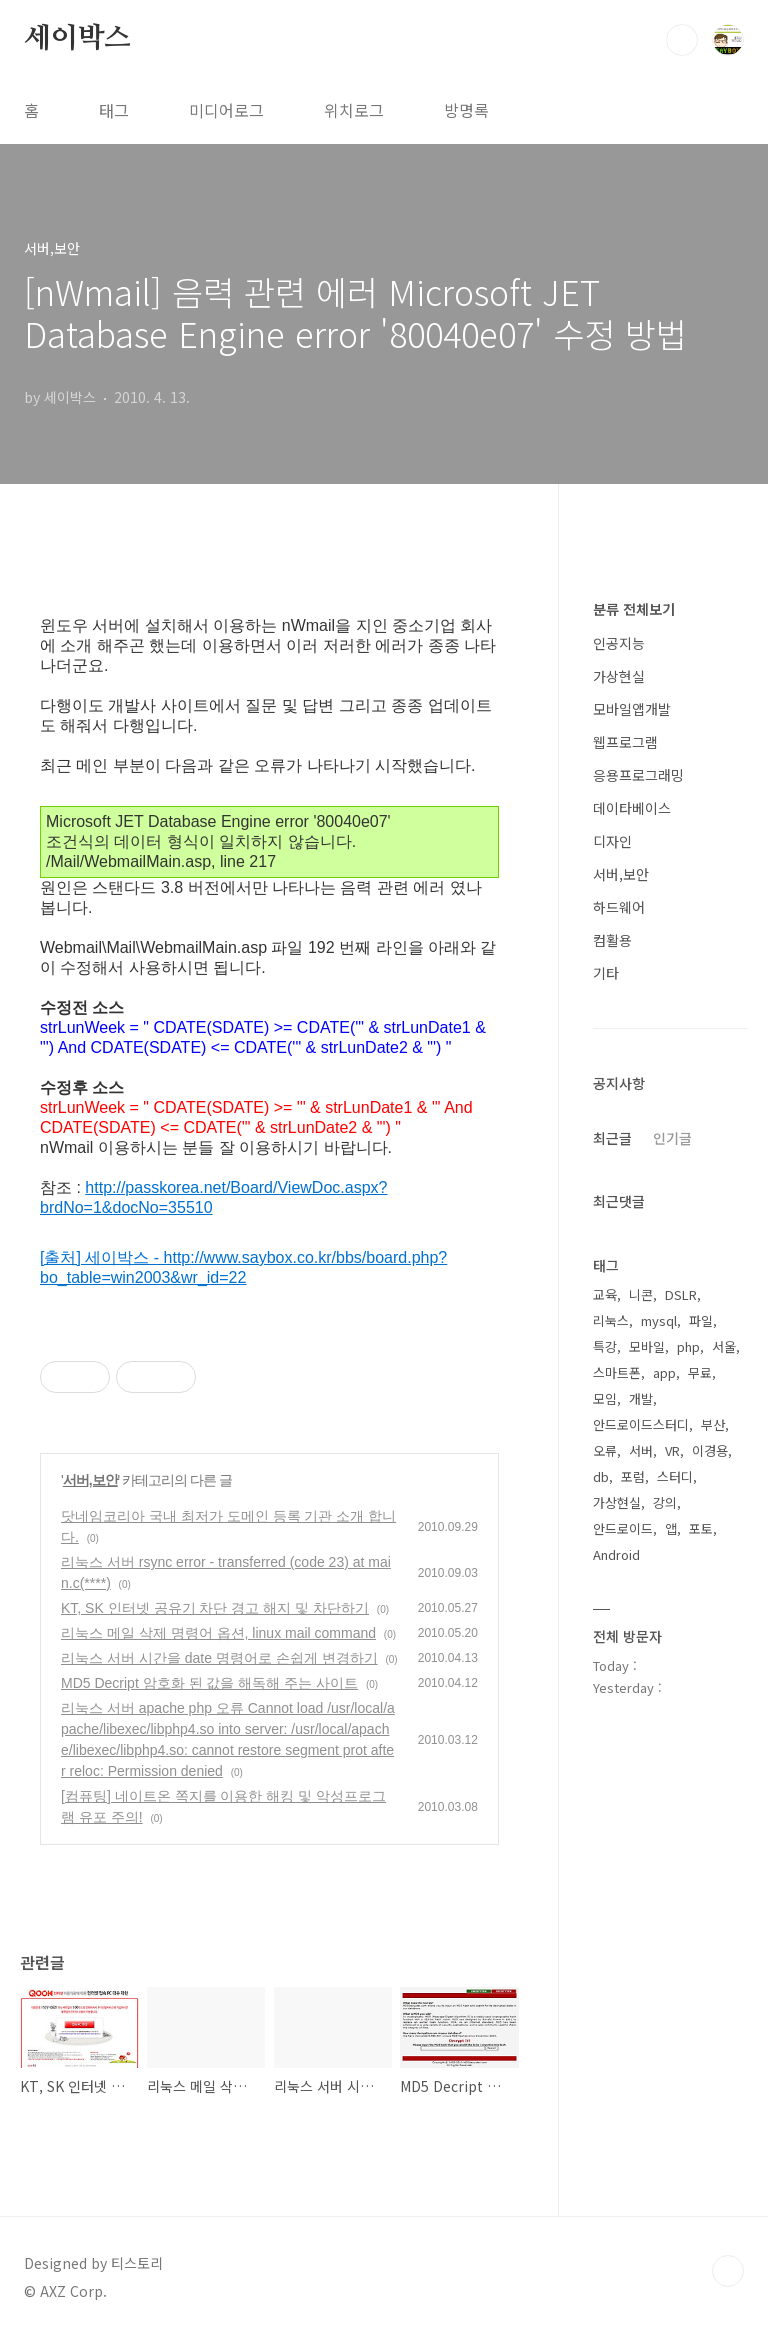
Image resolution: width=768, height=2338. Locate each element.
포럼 (633, 1476)
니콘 (641, 1294)
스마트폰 (617, 1372)
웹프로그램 (625, 742)
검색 (682, 40)
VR (672, 1450)
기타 (606, 973)
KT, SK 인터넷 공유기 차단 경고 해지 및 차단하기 (215, 1608)
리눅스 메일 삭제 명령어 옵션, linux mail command (218, 1633)
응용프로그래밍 (638, 775)
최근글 (612, 1138)
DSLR (681, 1294)
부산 (713, 1424)
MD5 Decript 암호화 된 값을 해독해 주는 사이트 (209, 1683)
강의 (665, 1502)
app (664, 1372)
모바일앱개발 (632, 709)
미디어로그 (226, 110)
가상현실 (619, 676)
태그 (114, 110)
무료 (700, 1372)
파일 (701, 1320)
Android (616, 1554)
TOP (728, 2271)
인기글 (672, 1138)
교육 (605, 1294)
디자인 (612, 841)
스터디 (675, 1476)
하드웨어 (619, 907)
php (688, 1346)
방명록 (466, 110)
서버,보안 (90, 1480)
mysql (659, 1320)
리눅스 (611, 1320)
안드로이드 (623, 1528)
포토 (701, 1528)
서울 (724, 1346)
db (601, 1476)
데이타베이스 (632, 808)
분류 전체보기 (634, 609)
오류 (605, 1450)
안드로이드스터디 (641, 1424)
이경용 (710, 1450)
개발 (641, 1398)
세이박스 (77, 39)
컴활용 (612, 940)
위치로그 (354, 110)
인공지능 (619, 643)
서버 (641, 1450)
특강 (605, 1346)
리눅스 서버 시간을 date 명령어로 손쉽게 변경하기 (219, 1658)
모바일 (647, 1346)
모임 (605, 1398)
